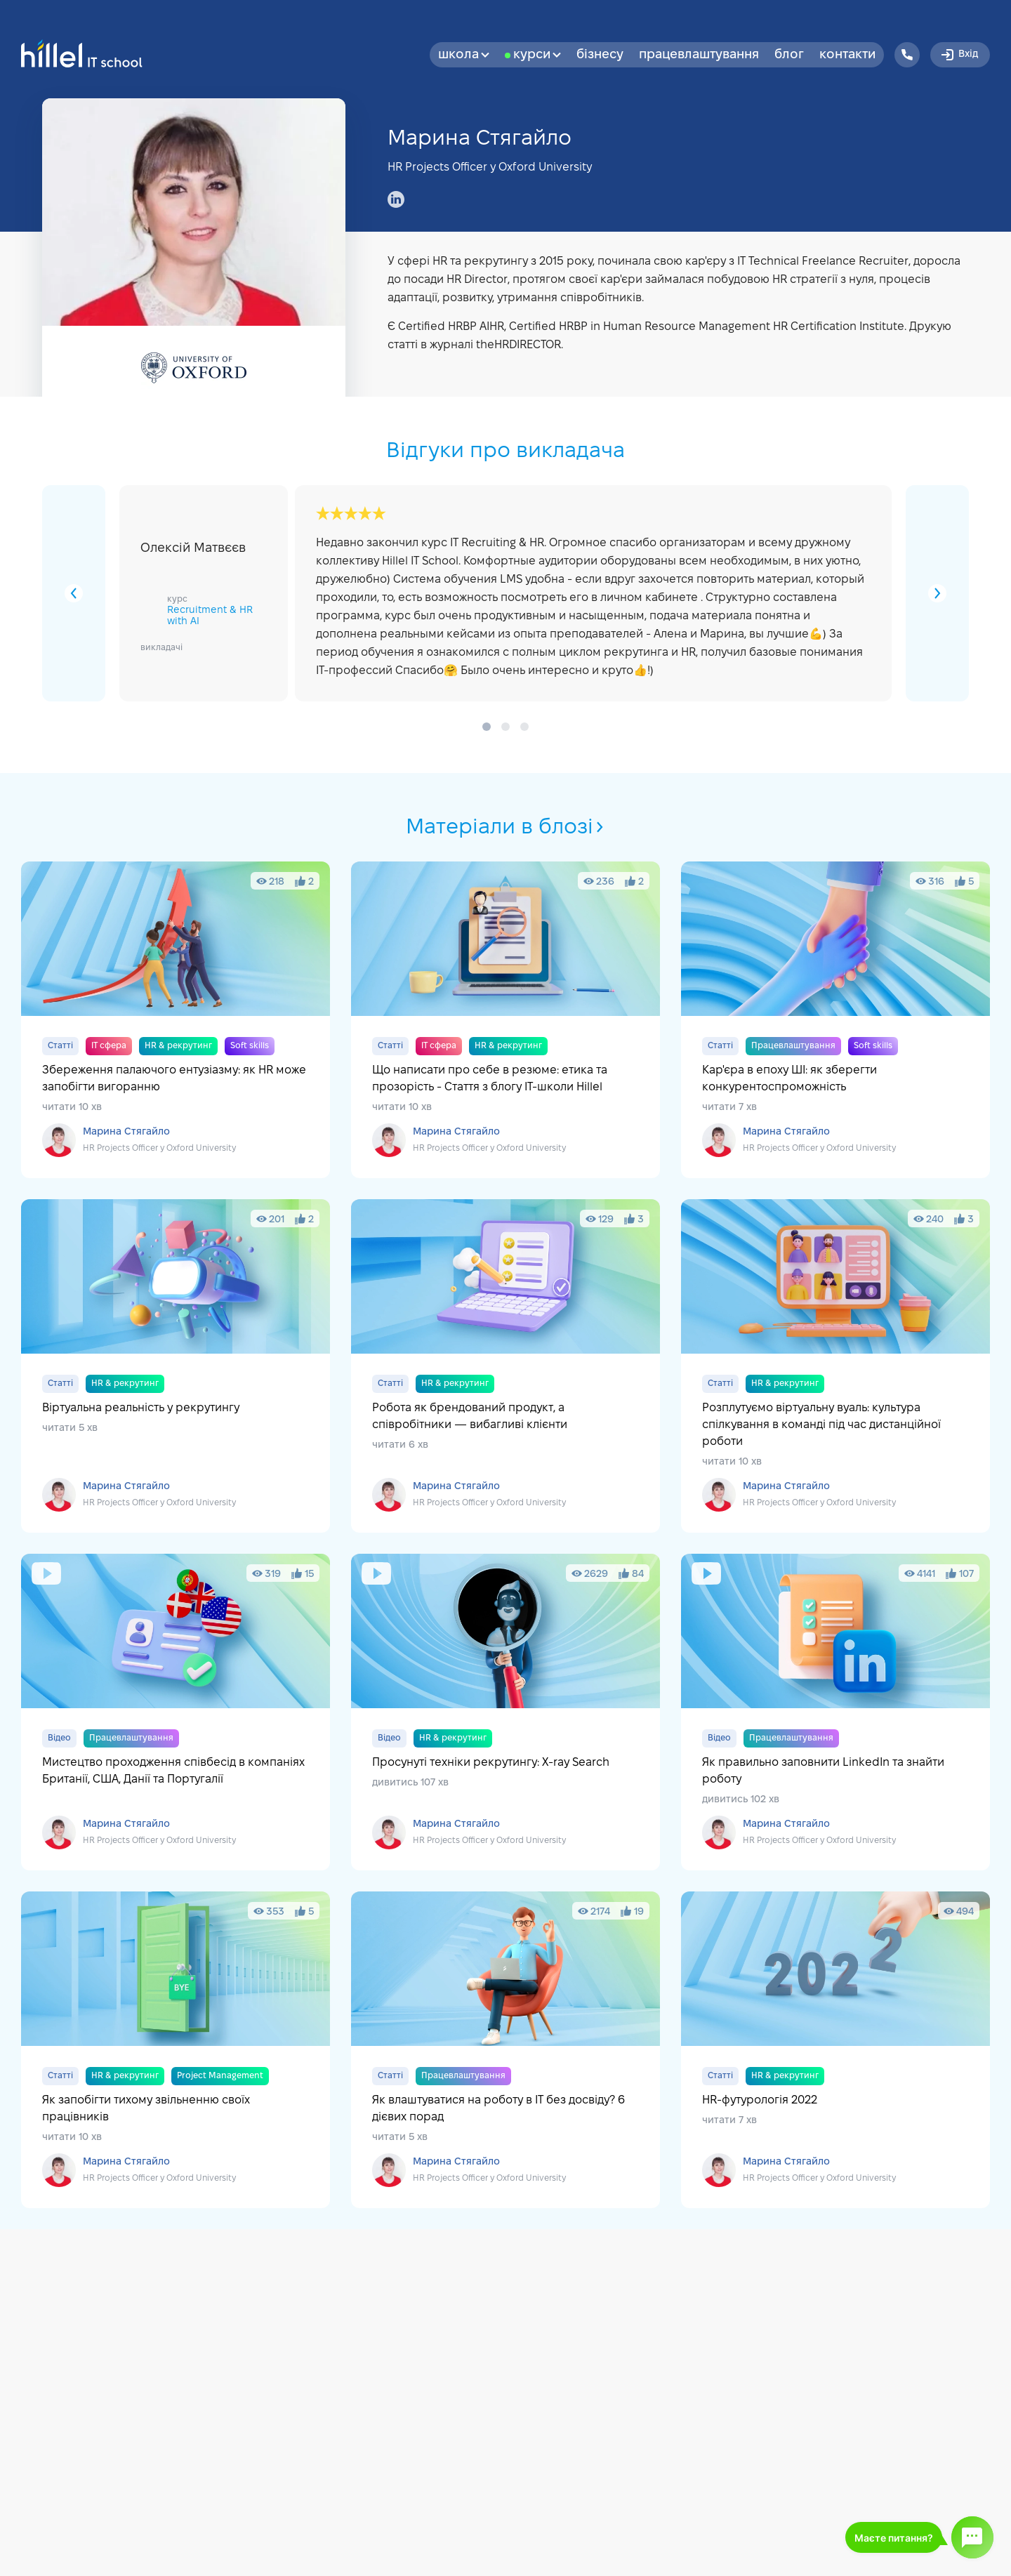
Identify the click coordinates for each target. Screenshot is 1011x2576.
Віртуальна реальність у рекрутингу (175, 1366)
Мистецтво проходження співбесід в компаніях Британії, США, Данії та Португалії (175, 1712)
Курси (537, 55)
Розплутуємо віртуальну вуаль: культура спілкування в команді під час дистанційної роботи (835, 1366)
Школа (463, 55)
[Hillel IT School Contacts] (907, 54)
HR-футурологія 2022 (835, 2049)
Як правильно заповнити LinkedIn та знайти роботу (835, 1712)
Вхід (958, 54)
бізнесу (599, 55)
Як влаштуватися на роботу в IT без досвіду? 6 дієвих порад (505, 2049)
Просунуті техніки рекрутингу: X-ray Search (505, 1712)
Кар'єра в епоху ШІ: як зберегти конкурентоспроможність (835, 1019)
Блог (789, 55)
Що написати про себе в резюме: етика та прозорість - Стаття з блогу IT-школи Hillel (505, 1019)
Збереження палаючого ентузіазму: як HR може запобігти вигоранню (175, 1019)
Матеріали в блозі (506, 828)
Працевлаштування (699, 55)
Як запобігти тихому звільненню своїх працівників (175, 2049)
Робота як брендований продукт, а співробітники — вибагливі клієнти (505, 1366)
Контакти (847, 55)
